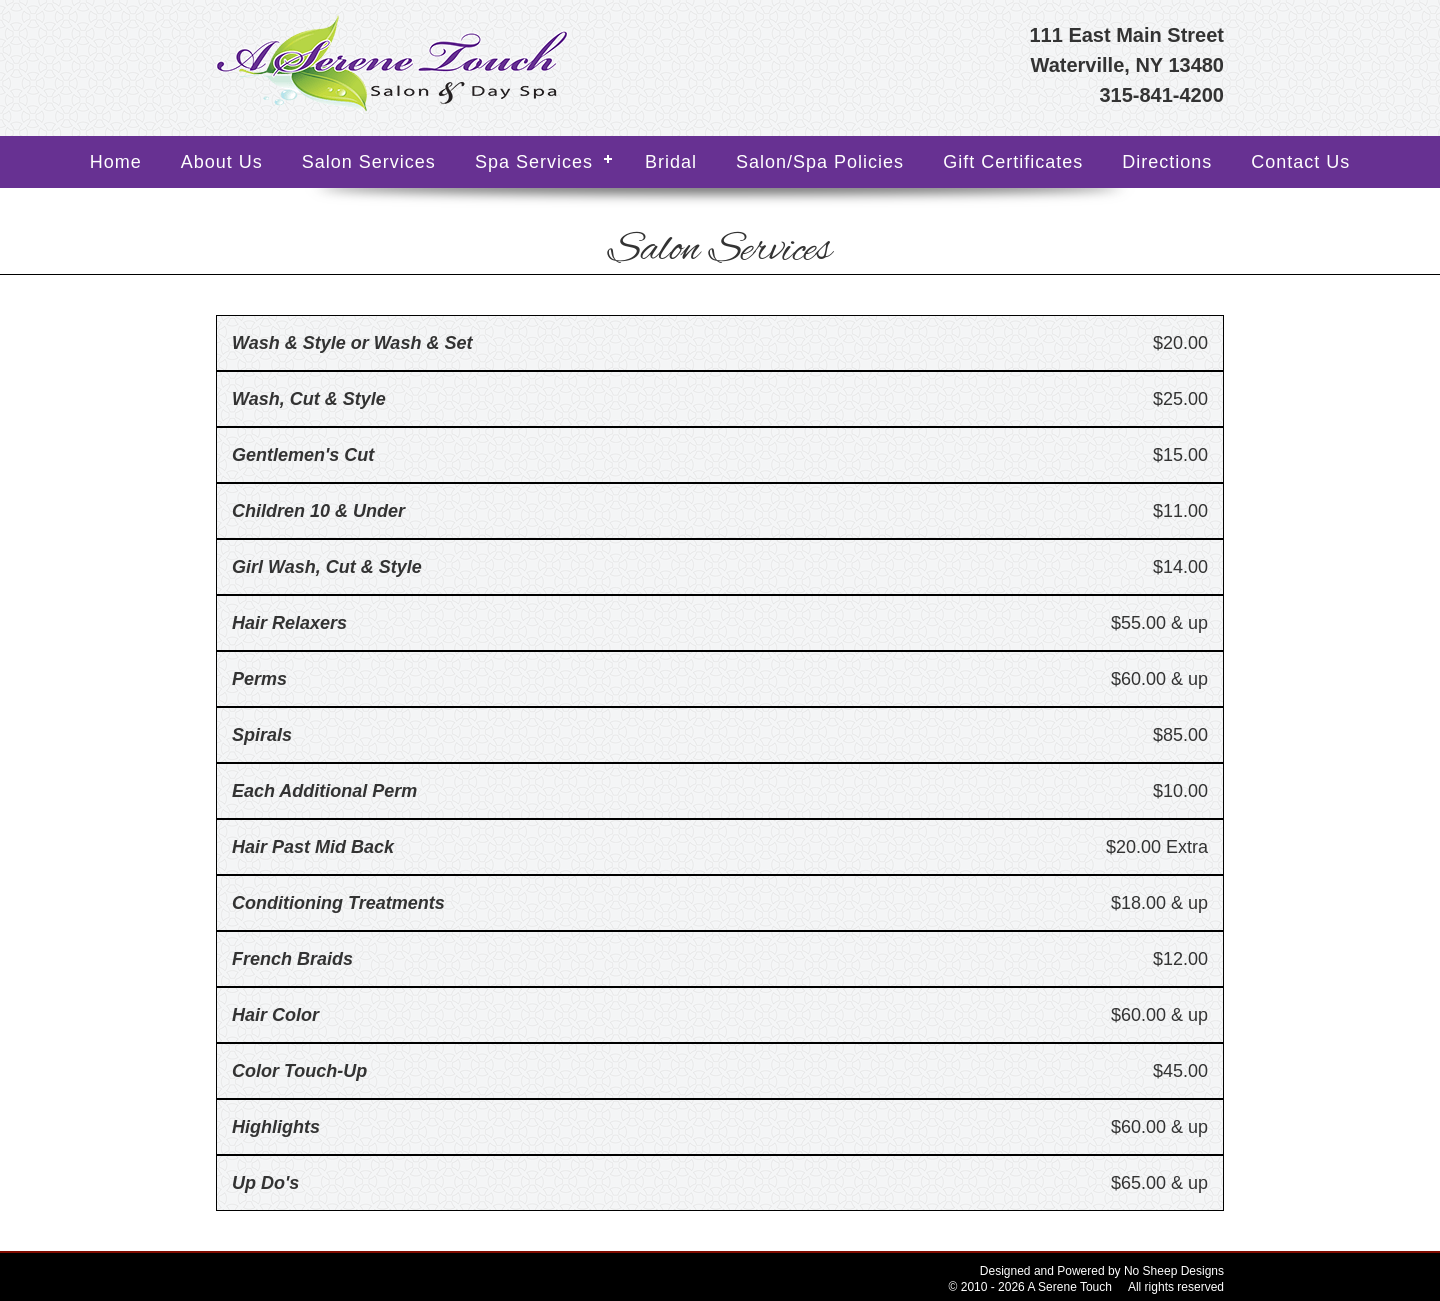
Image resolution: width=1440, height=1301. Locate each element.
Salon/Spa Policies (820, 162)
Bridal (671, 162)
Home (116, 162)
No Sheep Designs (1174, 1271)
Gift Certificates (1013, 162)
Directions (1167, 162)
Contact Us (1300, 162)
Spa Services (534, 162)
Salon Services (369, 162)
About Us (222, 162)
